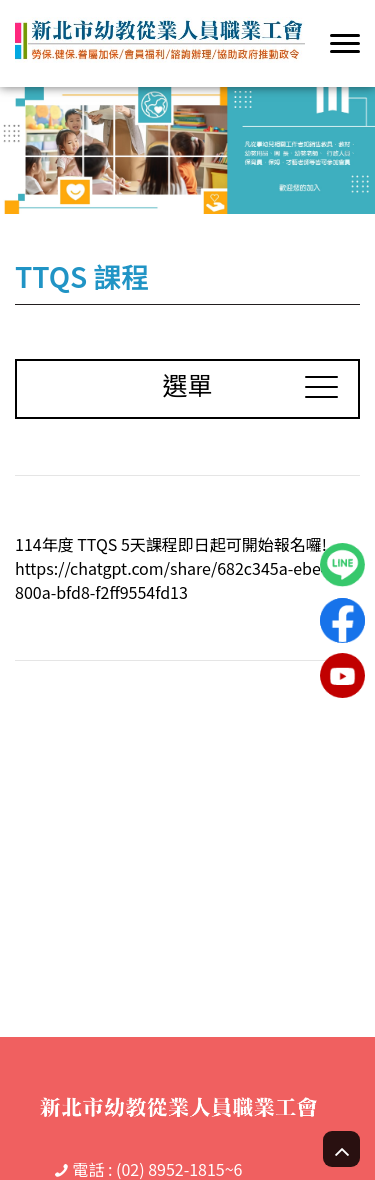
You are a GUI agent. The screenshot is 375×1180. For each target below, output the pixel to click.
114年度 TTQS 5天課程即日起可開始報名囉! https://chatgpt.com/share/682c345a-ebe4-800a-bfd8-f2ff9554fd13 (175, 568)
